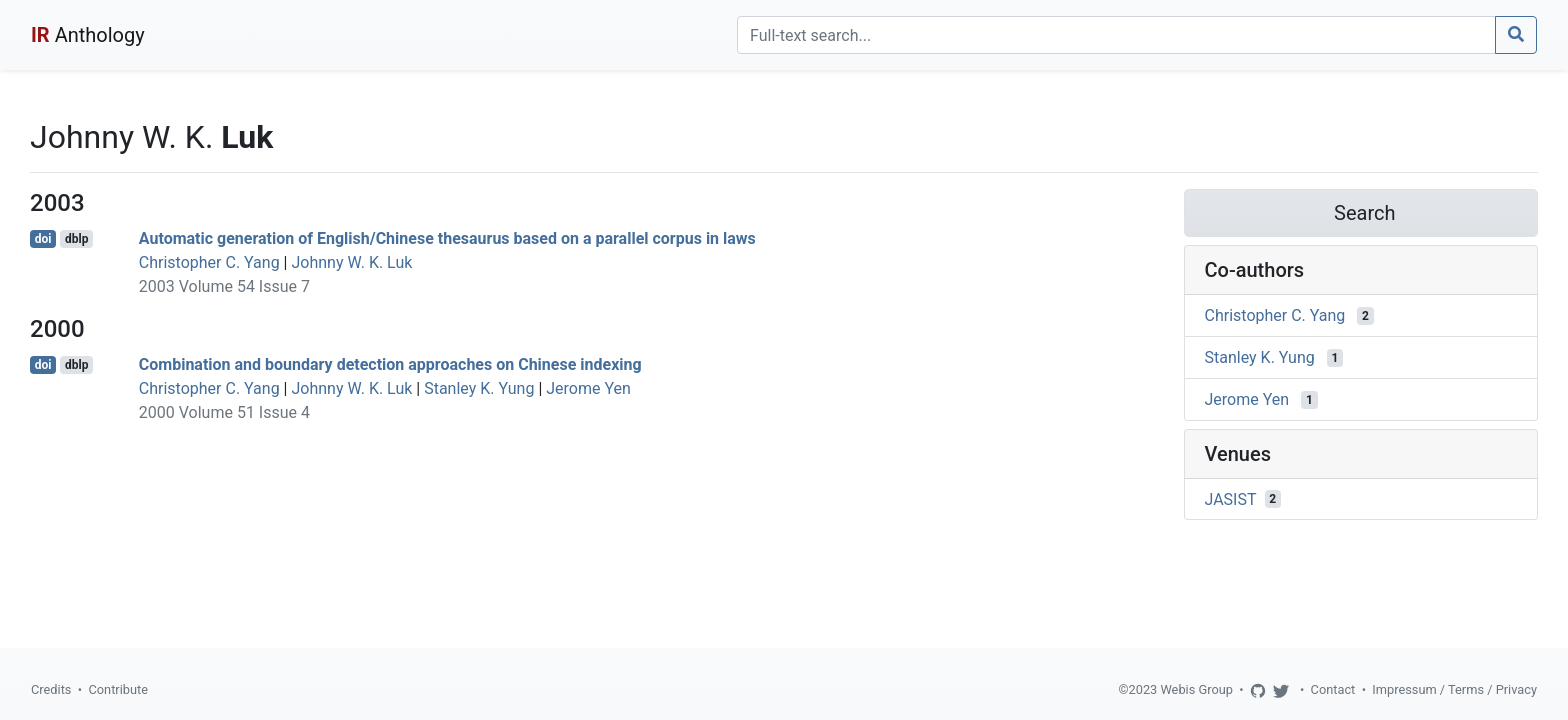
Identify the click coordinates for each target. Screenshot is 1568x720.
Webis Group (1196, 689)
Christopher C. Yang (209, 262)
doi (43, 239)
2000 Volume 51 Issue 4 (224, 412)
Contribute (118, 689)
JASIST (1231, 498)
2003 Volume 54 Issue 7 (224, 286)
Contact (1333, 689)
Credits (51, 689)
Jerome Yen (588, 388)
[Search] (1116, 35)
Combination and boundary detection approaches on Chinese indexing (390, 364)
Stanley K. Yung (479, 388)
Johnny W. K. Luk (351, 262)
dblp (76, 239)
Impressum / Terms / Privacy (1454, 689)
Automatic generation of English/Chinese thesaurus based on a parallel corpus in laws (447, 238)
